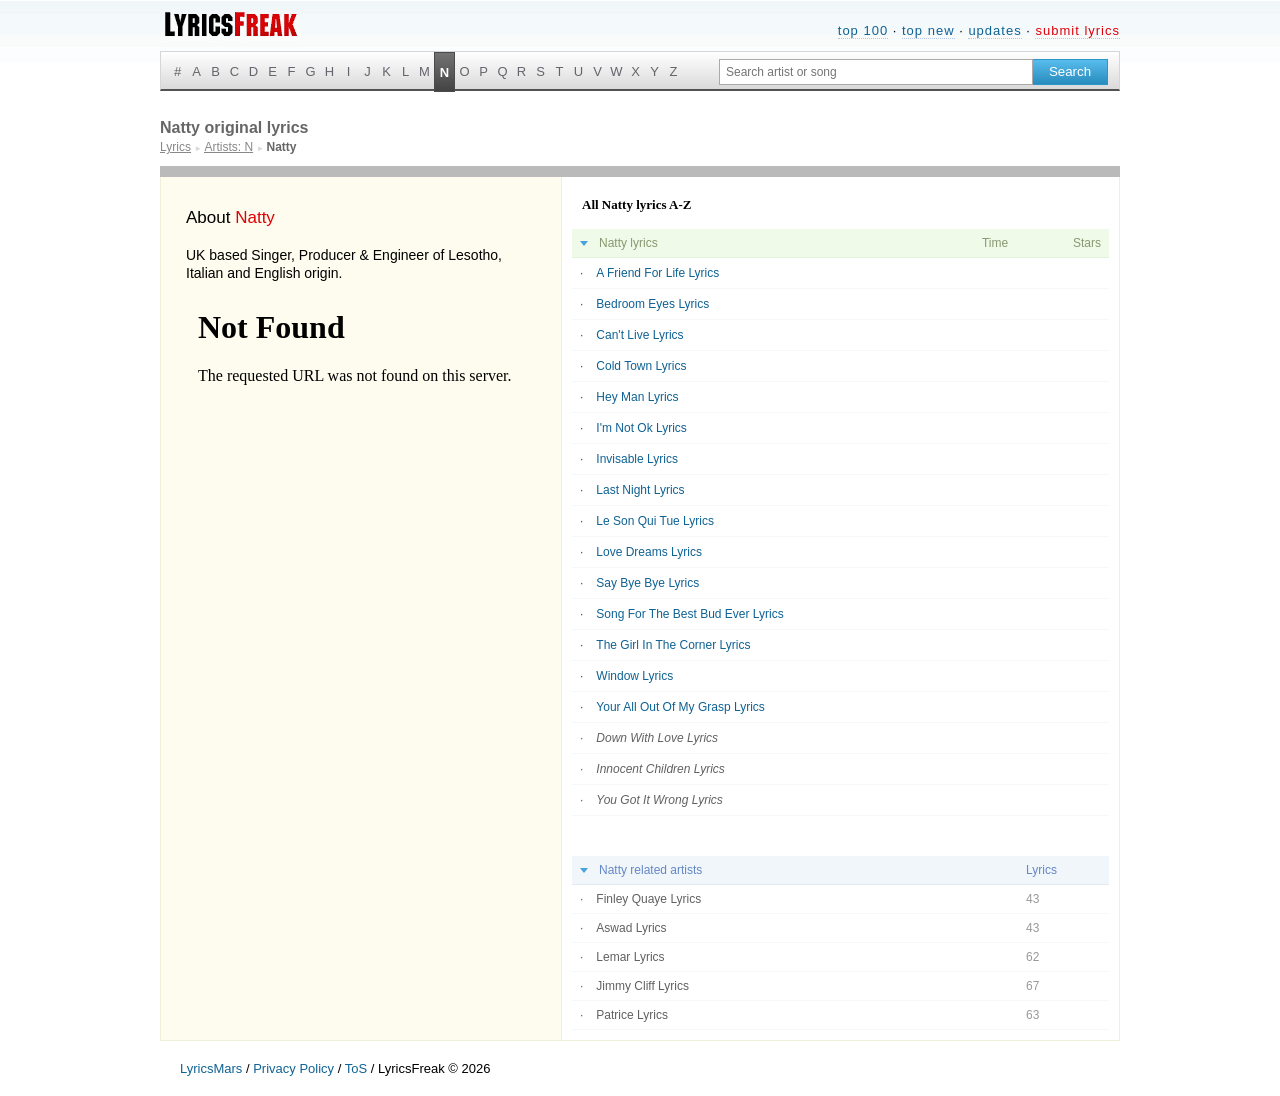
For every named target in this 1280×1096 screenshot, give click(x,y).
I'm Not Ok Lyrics (641, 428)
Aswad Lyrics (631, 928)
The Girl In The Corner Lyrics (673, 645)
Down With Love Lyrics (657, 738)
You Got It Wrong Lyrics (659, 800)
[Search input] (876, 72)
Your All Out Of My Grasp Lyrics (680, 707)
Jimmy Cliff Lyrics (642, 986)
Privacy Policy (293, 1068)
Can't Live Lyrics (639, 335)
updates (994, 30)
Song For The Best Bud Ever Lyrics (689, 614)
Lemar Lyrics (630, 957)
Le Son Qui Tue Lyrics (655, 521)
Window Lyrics (634, 676)
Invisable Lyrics (637, 459)
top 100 (863, 30)
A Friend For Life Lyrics (657, 273)
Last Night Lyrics (640, 490)
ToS (356, 1068)
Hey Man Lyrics (637, 397)
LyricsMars (211, 1068)
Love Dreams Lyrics (649, 552)
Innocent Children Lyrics (660, 769)
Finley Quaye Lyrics (648, 899)
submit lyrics (1077, 30)
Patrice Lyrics (632, 1015)
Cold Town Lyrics (641, 366)
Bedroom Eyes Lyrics (652, 304)
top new (928, 30)
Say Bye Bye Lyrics (647, 583)
